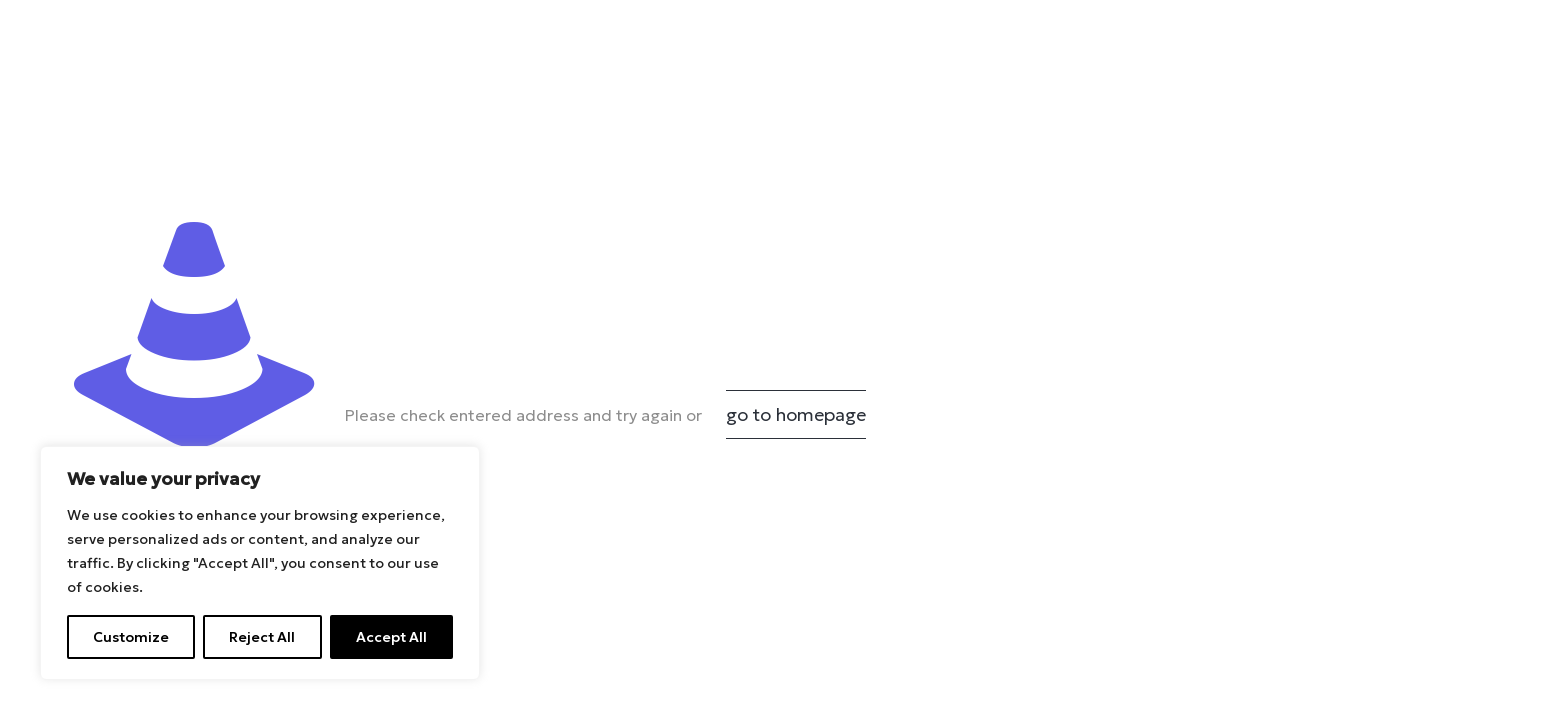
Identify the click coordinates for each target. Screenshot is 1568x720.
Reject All (262, 637)
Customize (131, 637)
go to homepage (796, 414)
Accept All (391, 637)
